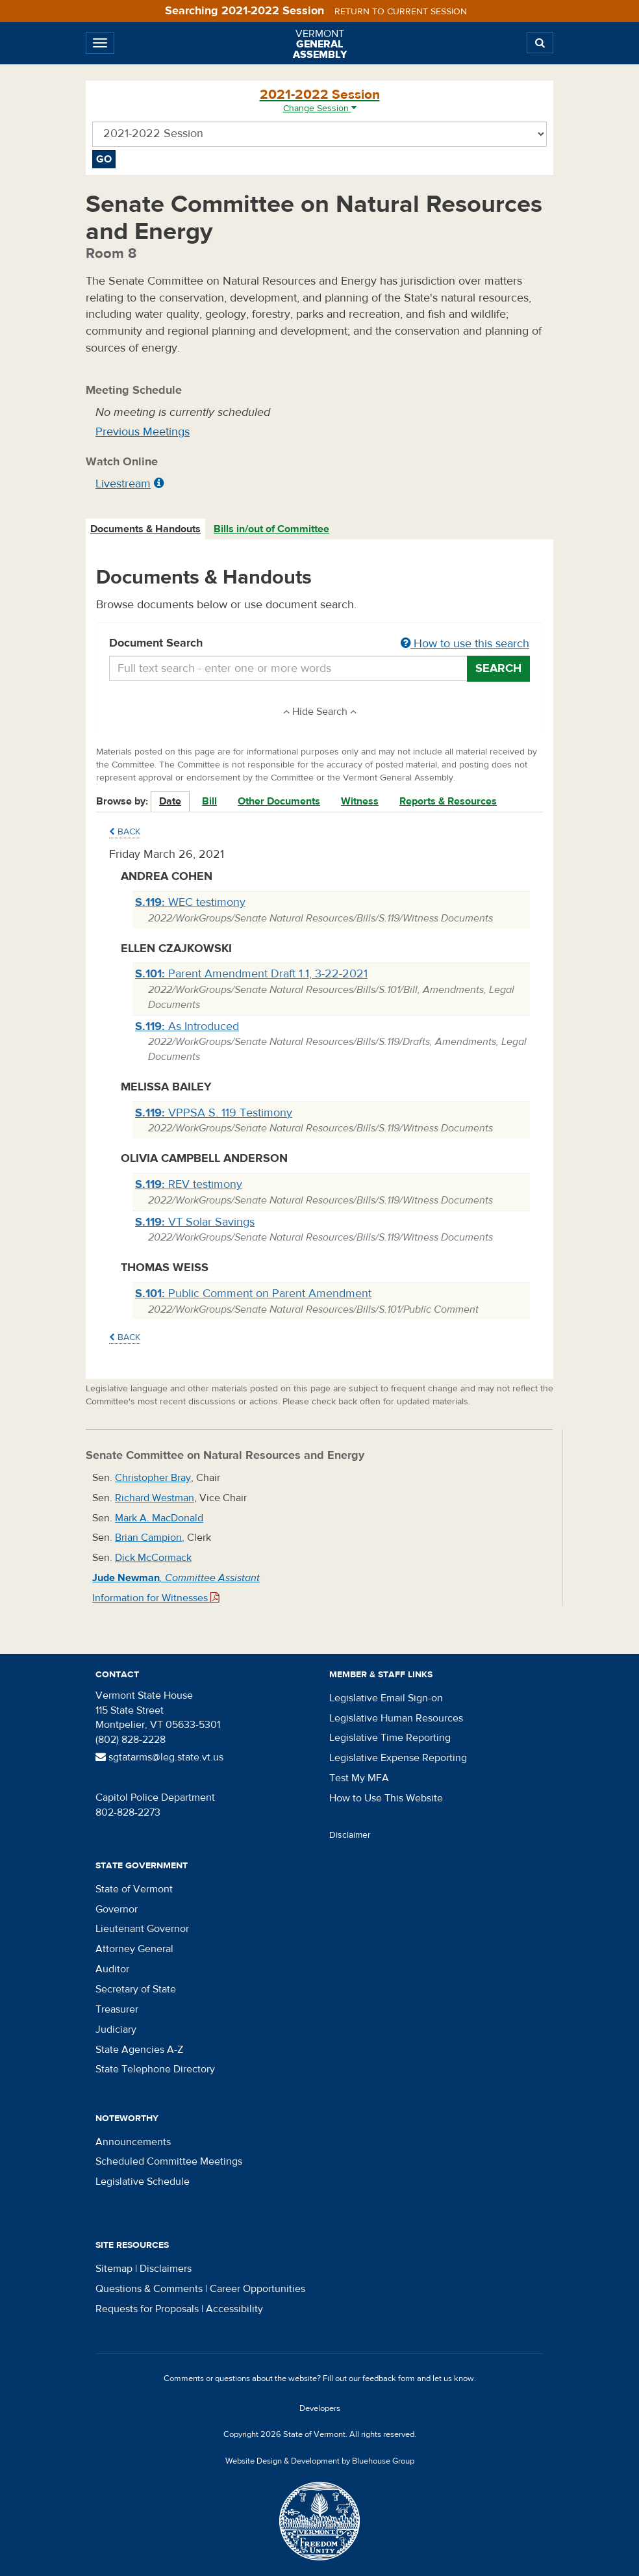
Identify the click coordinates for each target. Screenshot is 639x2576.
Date (170, 801)
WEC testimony (190, 902)
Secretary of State (135, 1989)
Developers (319, 2408)
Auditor (112, 1969)
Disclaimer (350, 1835)
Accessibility (234, 2308)
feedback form (388, 2378)
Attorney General (134, 1948)
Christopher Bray (153, 1477)
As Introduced (187, 1026)
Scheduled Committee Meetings (168, 2161)
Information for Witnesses (155, 1597)
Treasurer (116, 2009)
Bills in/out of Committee (271, 528)
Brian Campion (148, 1537)
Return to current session (400, 12)
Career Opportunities (257, 2288)
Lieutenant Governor (142, 1928)
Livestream (123, 483)
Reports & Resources (448, 801)
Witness (360, 801)
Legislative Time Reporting (390, 1737)
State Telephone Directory (155, 2069)
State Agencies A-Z (139, 2049)
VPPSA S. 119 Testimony (213, 1112)
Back (124, 832)
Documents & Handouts (145, 528)
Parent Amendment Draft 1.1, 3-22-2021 (251, 973)
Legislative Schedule (142, 2181)
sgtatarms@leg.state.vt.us (159, 1757)
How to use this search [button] (465, 643)
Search (498, 668)
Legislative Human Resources (396, 1718)
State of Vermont (134, 1889)
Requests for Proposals (147, 2308)
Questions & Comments (149, 2288)
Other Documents (279, 801)
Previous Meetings (142, 431)
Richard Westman (154, 1497)
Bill (209, 801)
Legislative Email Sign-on (386, 1698)
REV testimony (188, 1184)
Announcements (133, 2141)
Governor (116, 1909)
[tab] (146, 529)
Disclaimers (166, 2268)
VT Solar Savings (195, 1222)
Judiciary (115, 2029)
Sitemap (113, 2268)
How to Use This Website (386, 1798)
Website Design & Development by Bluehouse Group (319, 2461)
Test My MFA (359, 1777)
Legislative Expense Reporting (398, 1757)
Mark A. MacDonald (159, 1518)
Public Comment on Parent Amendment (253, 1293)
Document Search (319, 644)
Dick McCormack (153, 1557)
